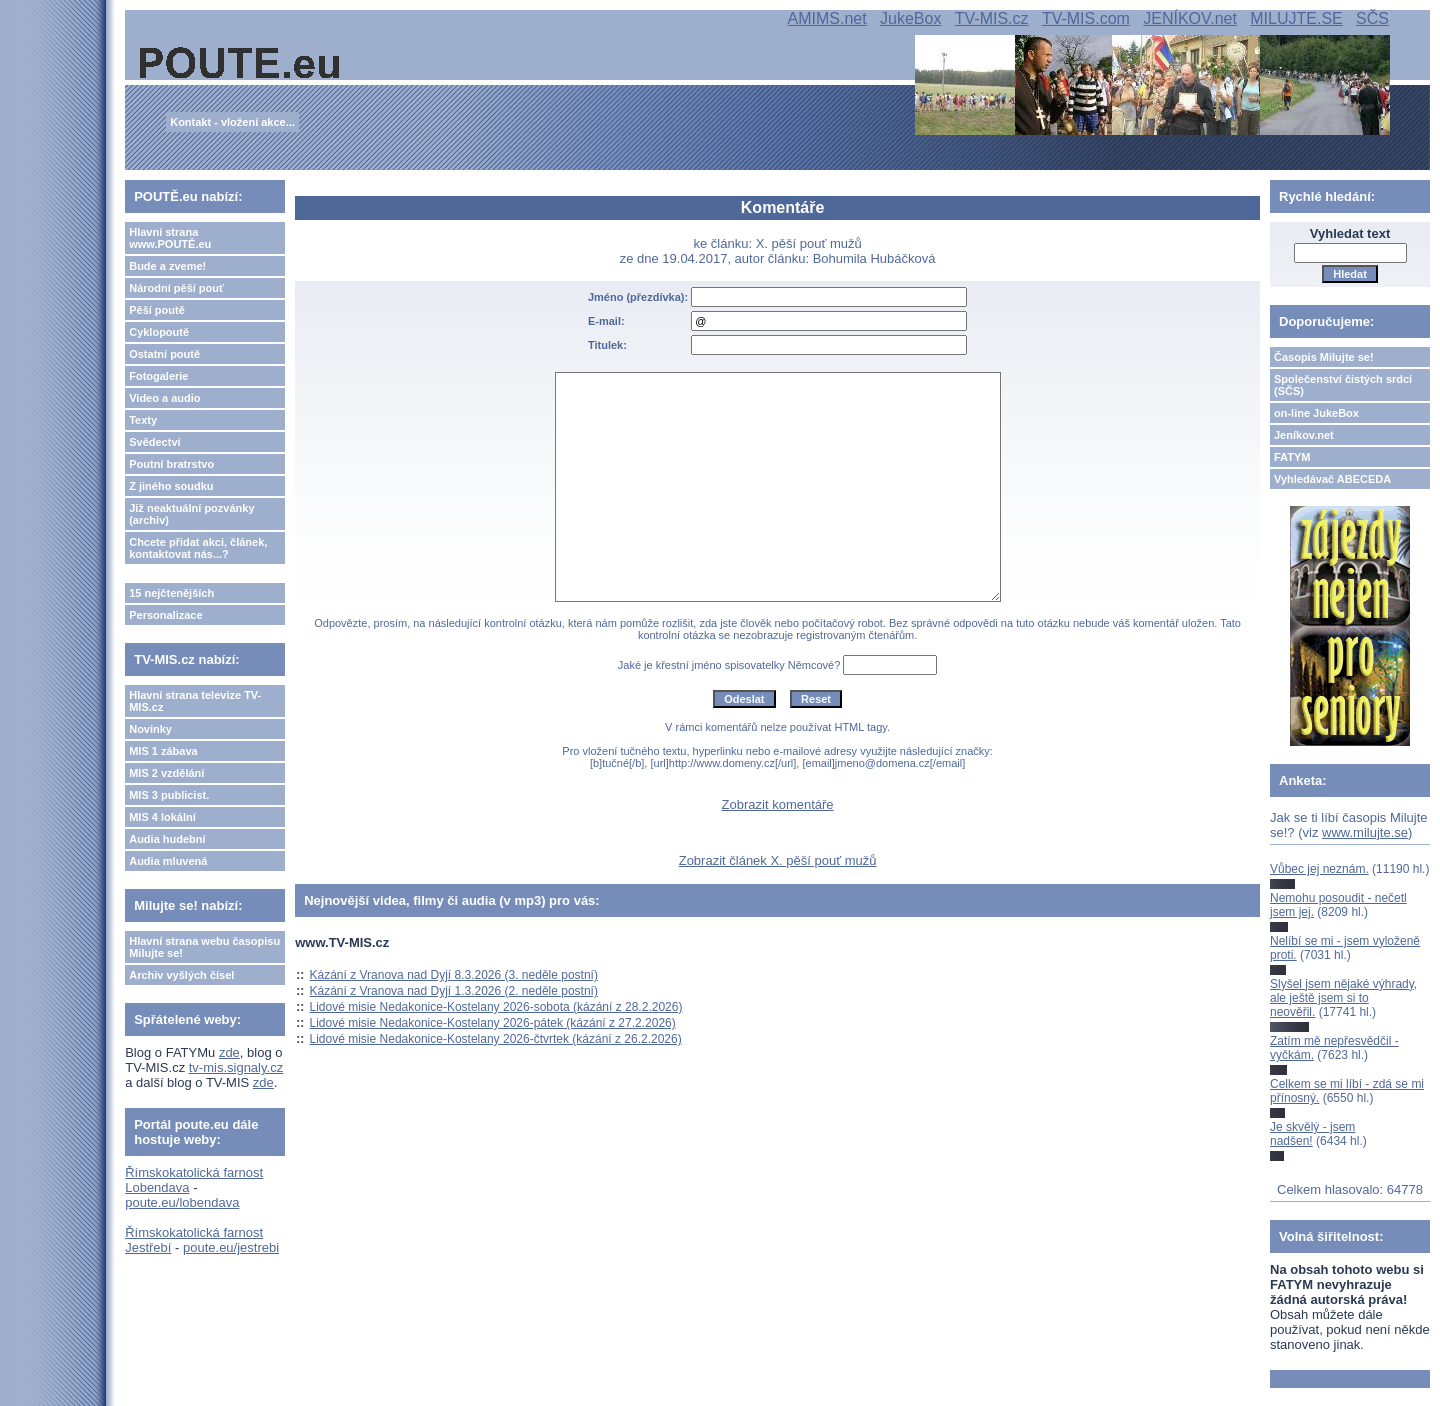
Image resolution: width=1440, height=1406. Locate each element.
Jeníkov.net (1304, 435)
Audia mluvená (168, 861)
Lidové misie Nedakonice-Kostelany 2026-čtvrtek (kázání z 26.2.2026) (496, 1039)
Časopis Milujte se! (1324, 357)
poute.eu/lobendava (182, 1202)
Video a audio (164, 398)
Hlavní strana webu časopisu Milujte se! (204, 947)
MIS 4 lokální (162, 817)
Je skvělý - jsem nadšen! (1312, 1134)
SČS (1372, 18)
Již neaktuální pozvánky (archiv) (191, 514)
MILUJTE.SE (1296, 18)
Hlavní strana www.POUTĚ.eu (170, 238)
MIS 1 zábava (163, 751)
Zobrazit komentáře (778, 804)
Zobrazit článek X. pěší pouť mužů (778, 860)
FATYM (1292, 457)
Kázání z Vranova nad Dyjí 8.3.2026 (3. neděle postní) (454, 975)
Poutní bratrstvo (171, 464)
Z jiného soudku (171, 486)
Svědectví (154, 442)
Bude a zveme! (167, 266)
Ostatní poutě (164, 354)
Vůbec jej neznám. (1319, 869)
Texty (143, 420)
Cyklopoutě (159, 332)
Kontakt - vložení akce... (232, 122)
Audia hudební (167, 839)
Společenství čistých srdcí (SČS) (1343, 385)
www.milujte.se (1365, 832)
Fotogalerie (158, 376)
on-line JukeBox (1316, 413)
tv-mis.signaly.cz (236, 1067)
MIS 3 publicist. (169, 795)
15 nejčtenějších (171, 593)
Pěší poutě (157, 310)
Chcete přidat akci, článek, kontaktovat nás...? (198, 548)
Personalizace (165, 615)
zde (229, 1052)
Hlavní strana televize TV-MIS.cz (195, 701)
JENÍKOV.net (1190, 18)
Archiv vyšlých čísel (181, 975)
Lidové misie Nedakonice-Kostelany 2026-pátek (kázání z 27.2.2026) (493, 1023)
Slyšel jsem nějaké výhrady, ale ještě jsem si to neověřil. (1343, 998)
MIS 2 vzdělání (166, 773)
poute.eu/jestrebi (231, 1247)
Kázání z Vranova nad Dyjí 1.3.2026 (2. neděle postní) (454, 991)
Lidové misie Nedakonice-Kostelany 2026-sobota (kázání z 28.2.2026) (496, 1007)
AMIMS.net (827, 18)
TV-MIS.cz (992, 18)
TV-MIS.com (1086, 18)
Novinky (150, 729)
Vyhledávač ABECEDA (1332, 479)
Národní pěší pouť (176, 288)
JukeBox (910, 18)
